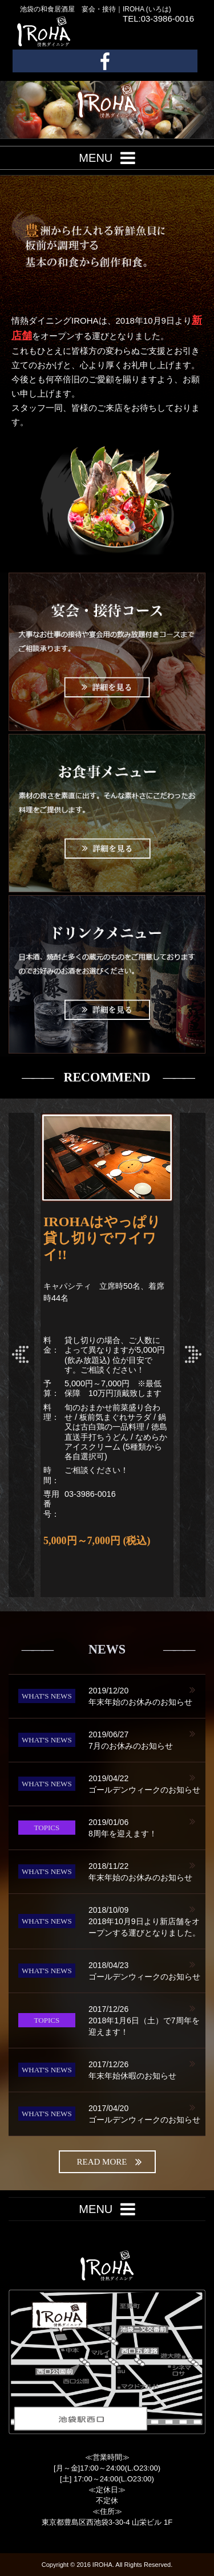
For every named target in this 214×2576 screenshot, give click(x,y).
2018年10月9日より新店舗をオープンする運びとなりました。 (146, 1920)
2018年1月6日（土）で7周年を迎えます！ (146, 2019)
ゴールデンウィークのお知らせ (146, 1783)
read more (109, 2161)
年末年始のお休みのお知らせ (146, 1696)
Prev (21, 1355)
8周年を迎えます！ (146, 1827)
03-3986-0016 (90, 1494)
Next (192, 1355)
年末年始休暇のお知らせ (146, 2069)
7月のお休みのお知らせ (146, 1739)
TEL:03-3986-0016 (158, 18)
